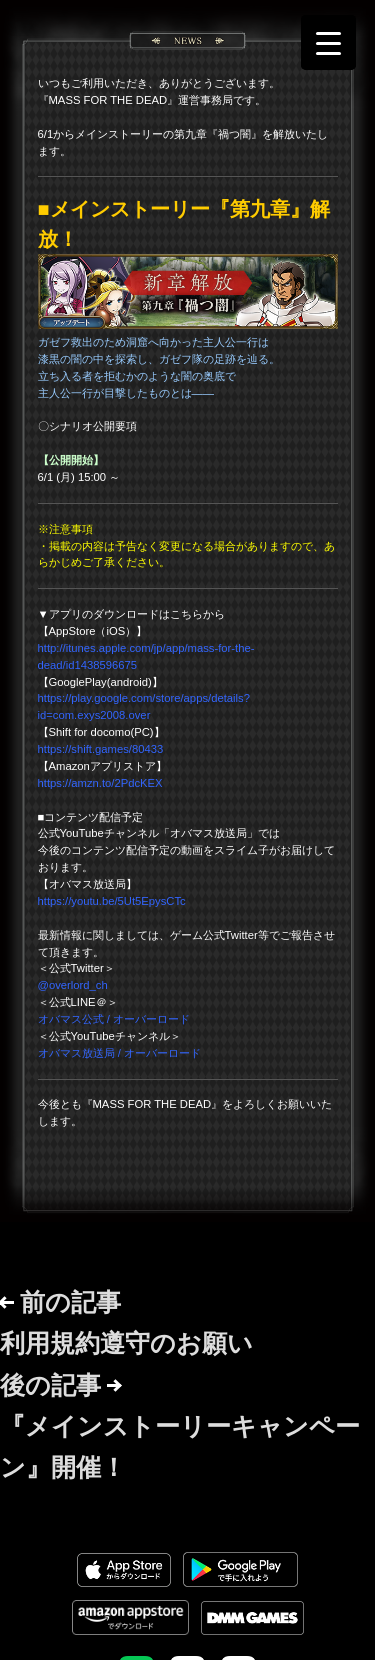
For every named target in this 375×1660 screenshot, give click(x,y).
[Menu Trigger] (328, 42)
